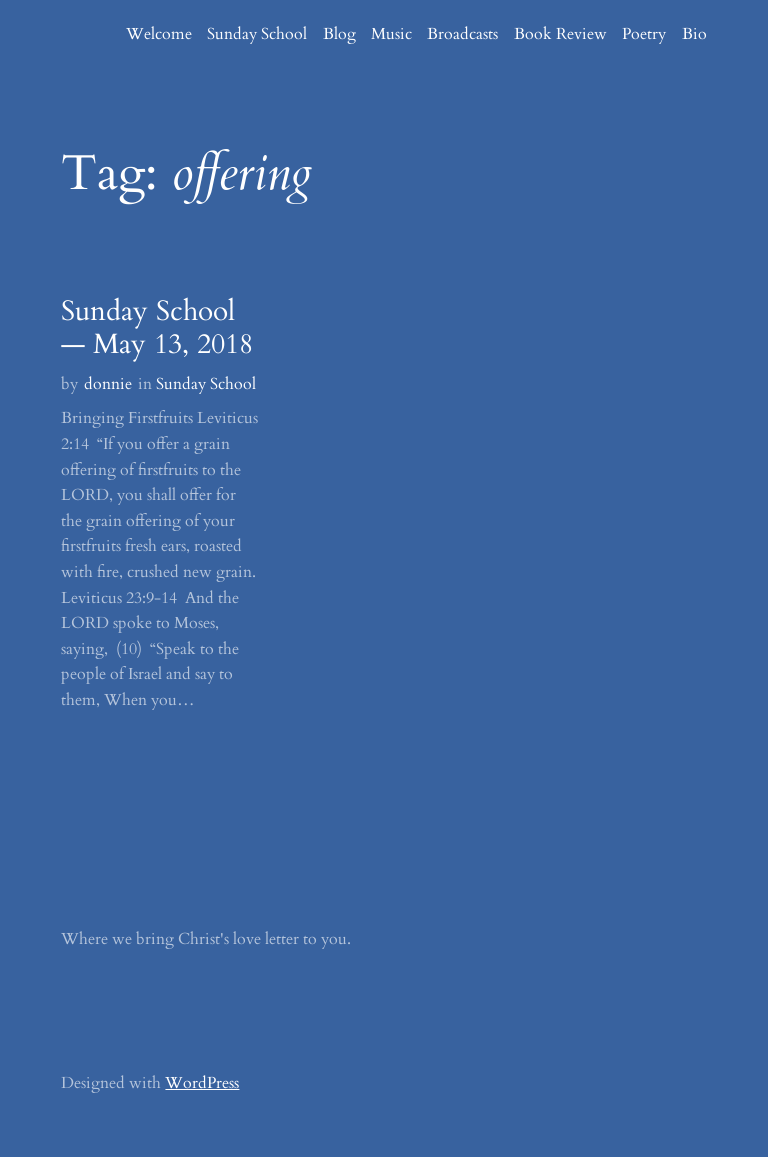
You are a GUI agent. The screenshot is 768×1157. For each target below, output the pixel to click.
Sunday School (206, 384)
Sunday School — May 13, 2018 (157, 328)
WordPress (202, 1083)
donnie (108, 384)
